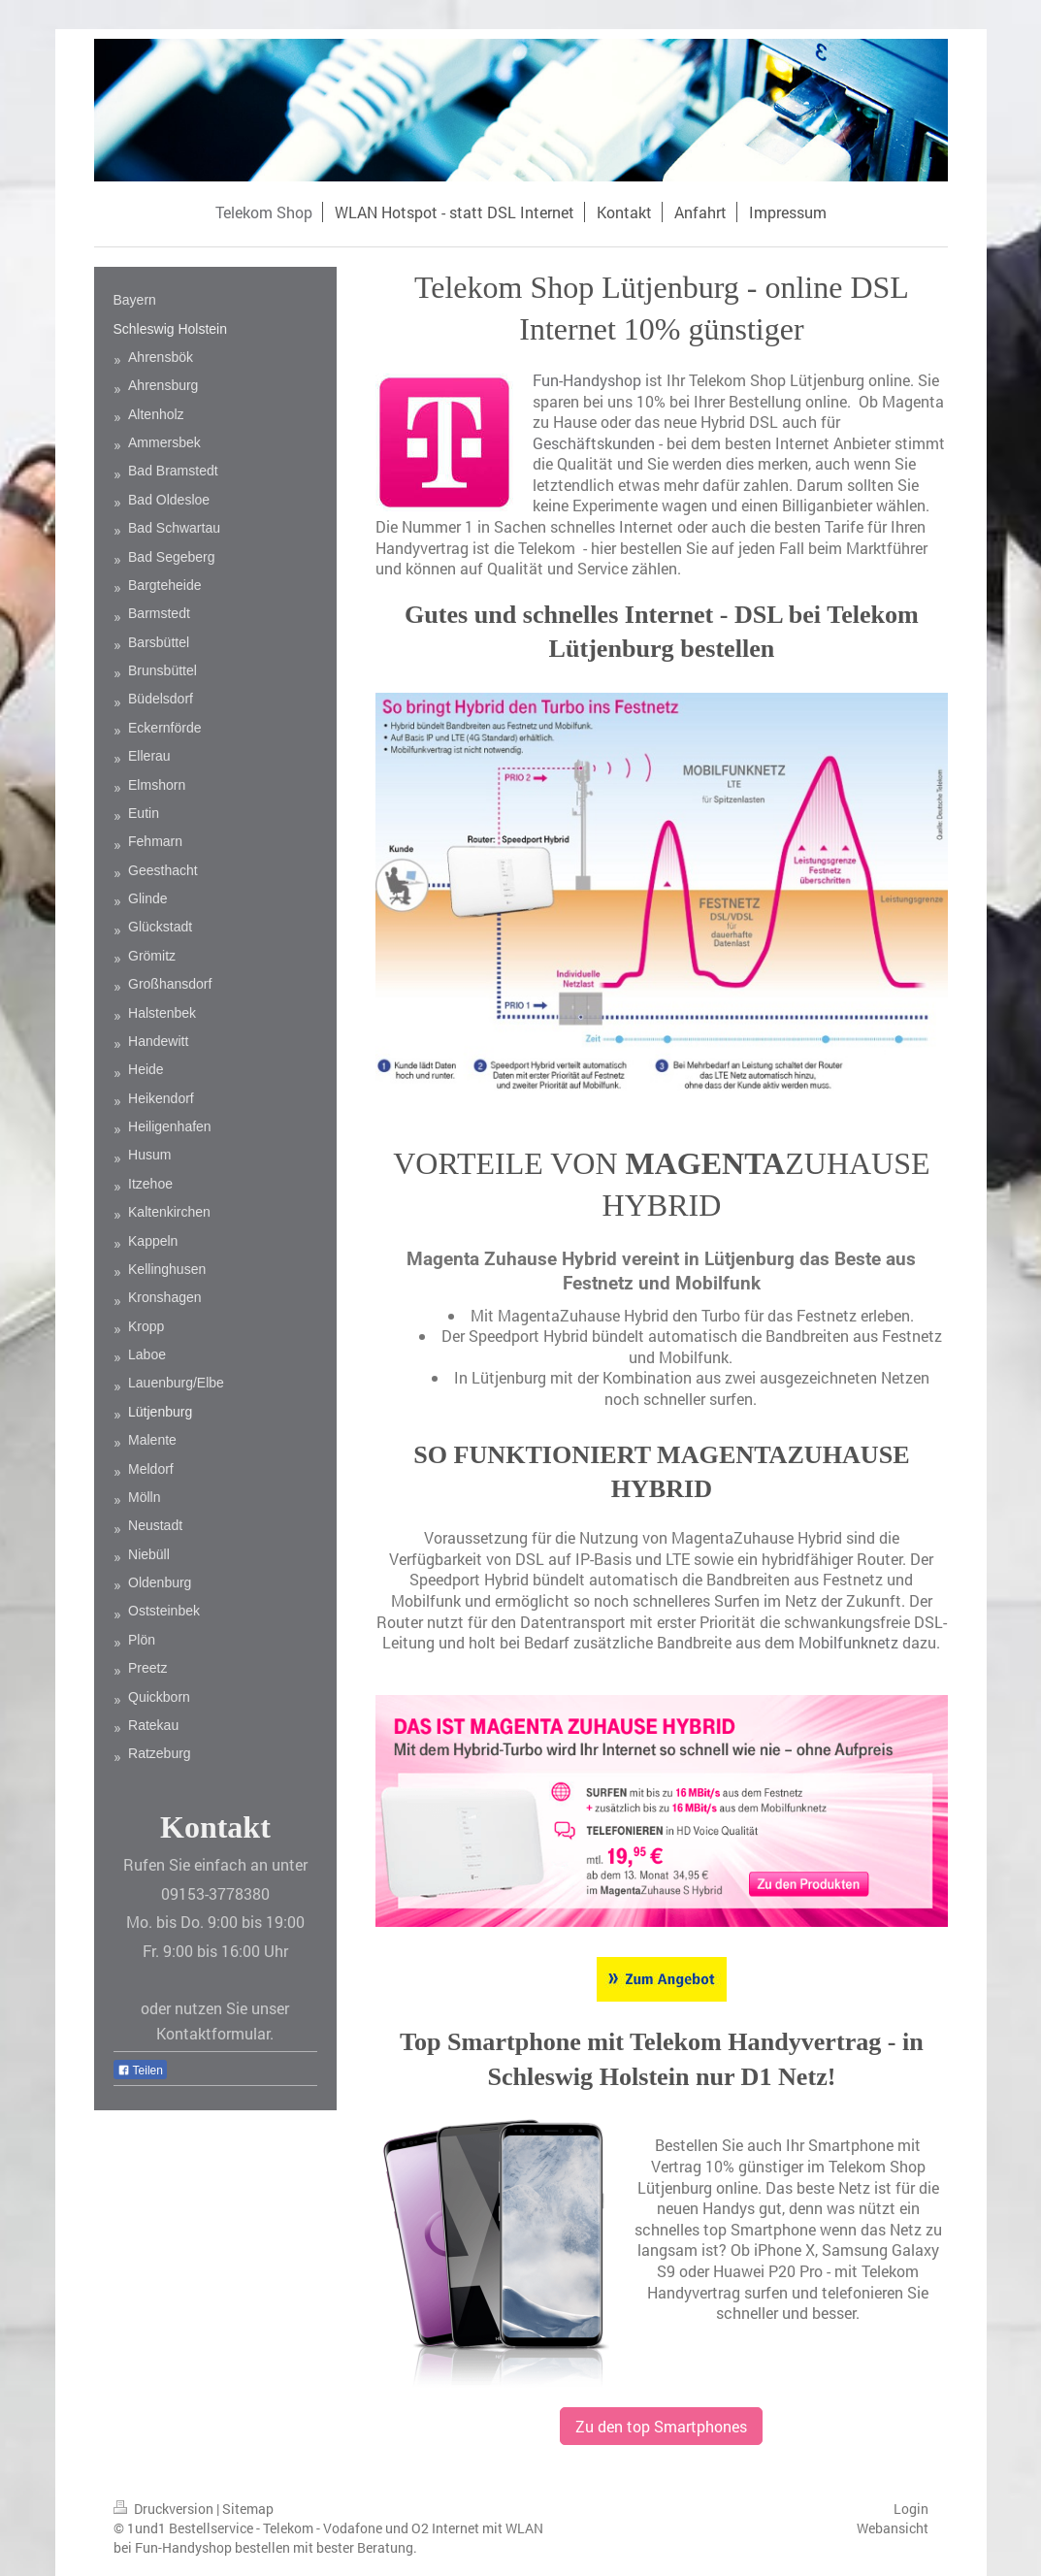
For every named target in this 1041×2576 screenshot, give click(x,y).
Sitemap (248, 2508)
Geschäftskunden (594, 443)
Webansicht (892, 2528)
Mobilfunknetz (848, 1642)
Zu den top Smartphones (661, 2426)
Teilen (140, 2070)
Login (911, 2508)
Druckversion (165, 2508)
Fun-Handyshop (587, 380)
